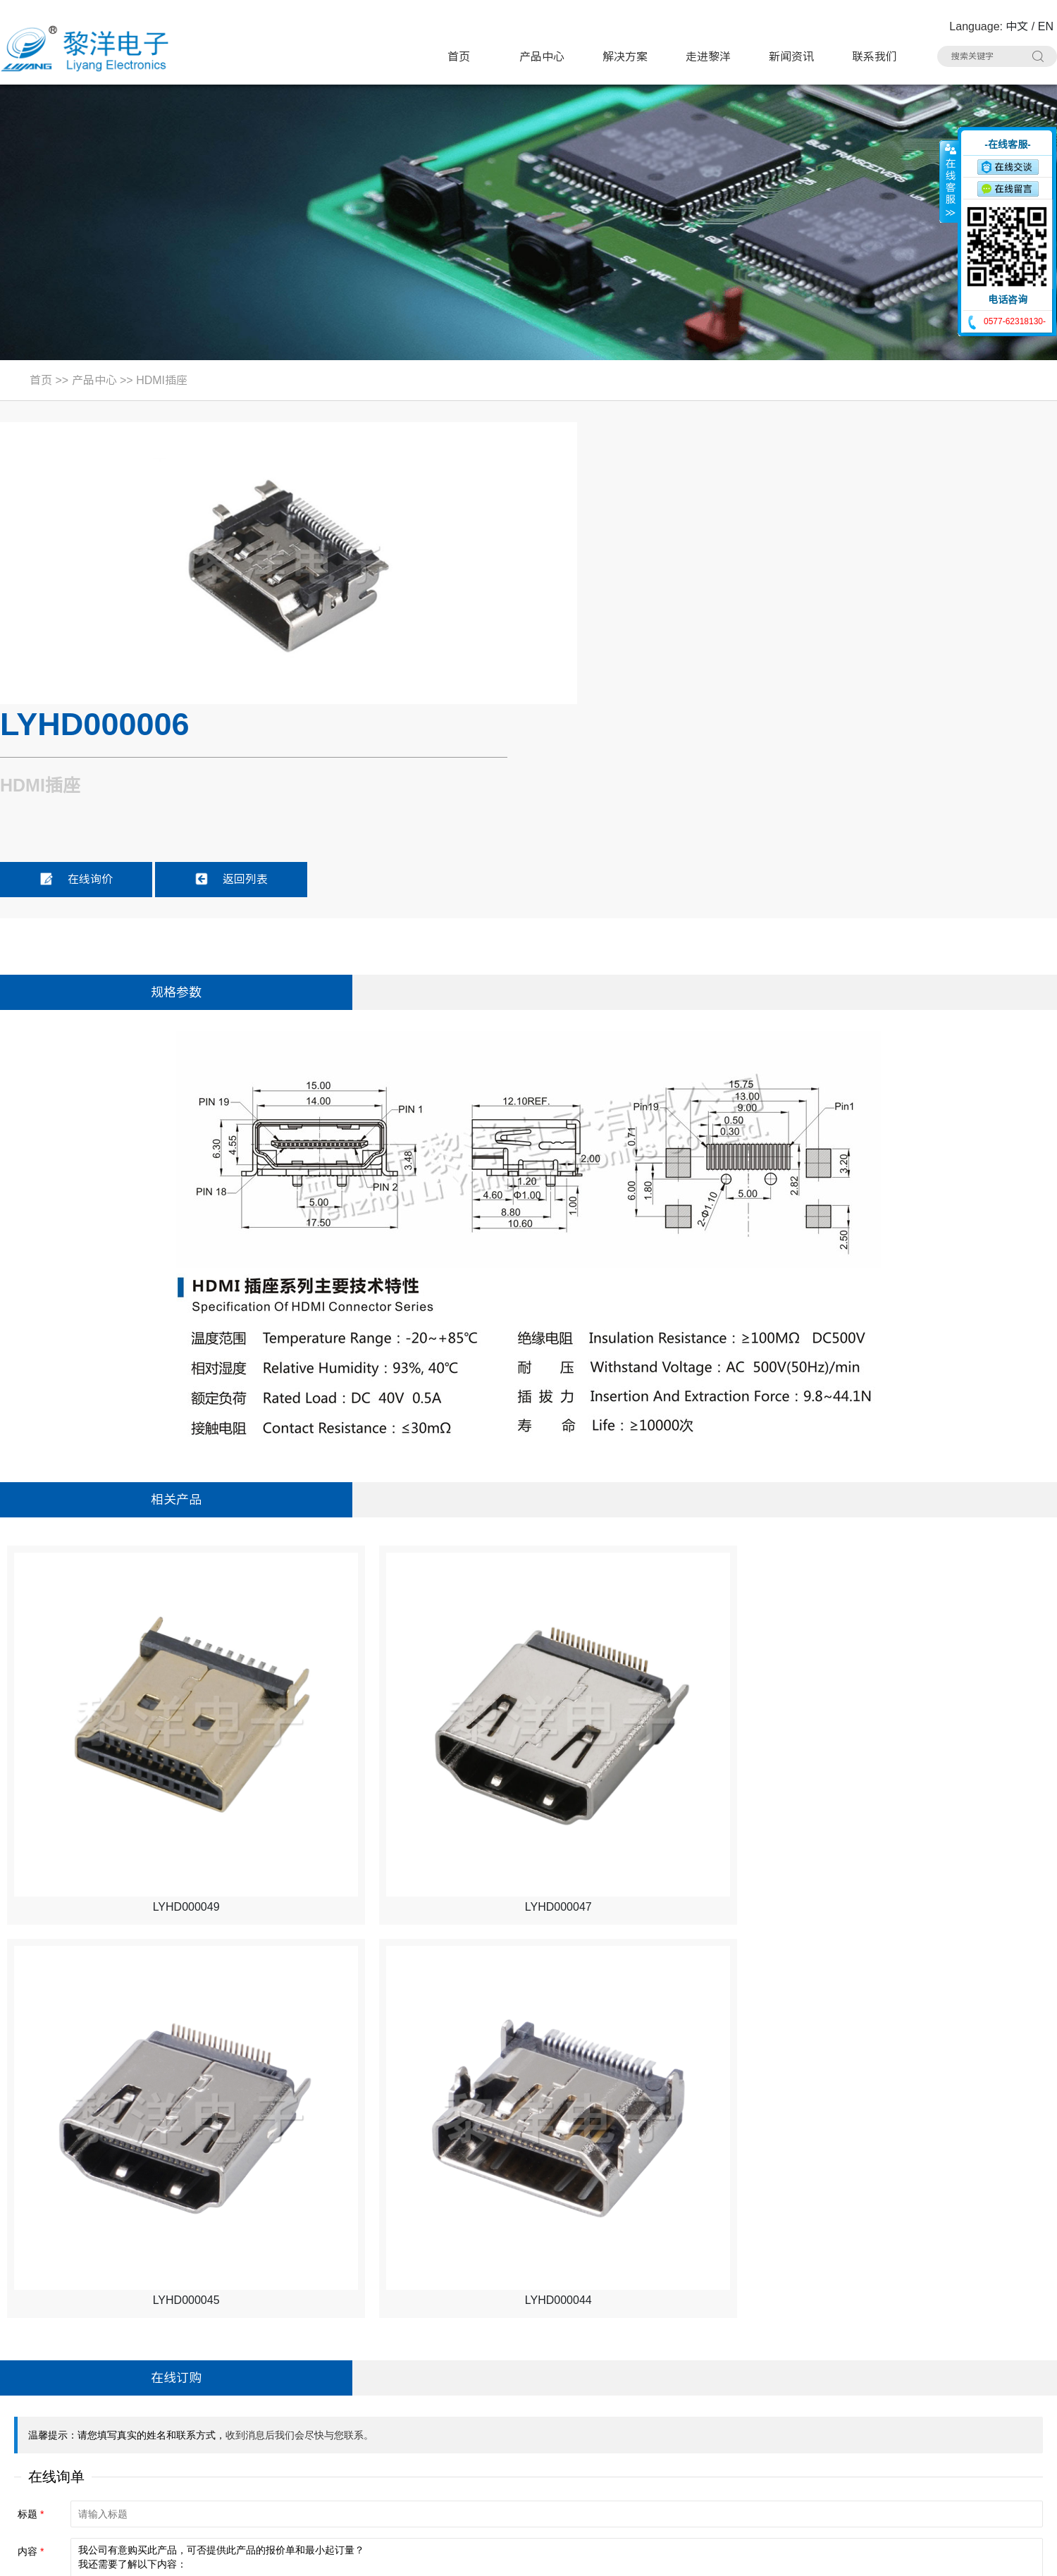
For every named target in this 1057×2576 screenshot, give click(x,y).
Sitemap (220, 2555)
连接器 (640, 2460)
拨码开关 (304, 2487)
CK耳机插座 (654, 2433)
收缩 (949, 181)
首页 (458, 57)
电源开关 (646, 2380)
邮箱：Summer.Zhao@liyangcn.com (98, 2461)
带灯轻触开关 (316, 2353)
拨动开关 (475, 2380)
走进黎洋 (708, 57)
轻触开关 (475, 2353)
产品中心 (541, 57)
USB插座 (818, 2380)
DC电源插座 (312, 2433)
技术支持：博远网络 (1005, 2555)
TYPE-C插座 (314, 2406)
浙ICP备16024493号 (906, 2555)
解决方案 (625, 57)
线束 (464, 2460)
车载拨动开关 (829, 2460)
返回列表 (780, 595)
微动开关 (304, 2380)
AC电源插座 (483, 2433)
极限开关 (646, 2353)
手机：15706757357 (58, 2434)
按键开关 (817, 2353)
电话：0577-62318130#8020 (79, 2380)
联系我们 (874, 57)
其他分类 (475, 2487)
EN (1045, 26)
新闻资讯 (791, 57)
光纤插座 (304, 2460)
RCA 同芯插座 (830, 2433)
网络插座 (646, 2406)
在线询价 (625, 595)
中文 (1017, 26)
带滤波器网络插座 (840, 2406)
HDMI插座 (161, 380)
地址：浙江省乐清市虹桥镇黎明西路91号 (109, 2354)
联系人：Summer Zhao (65, 2407)
